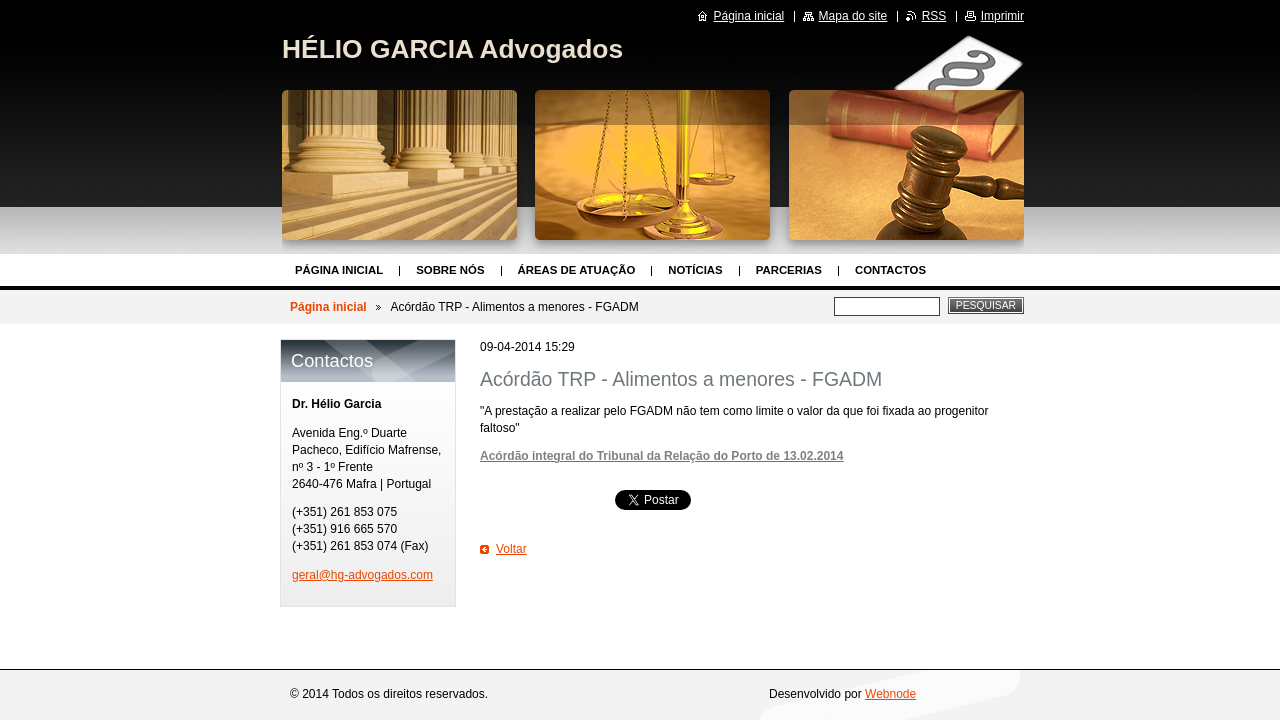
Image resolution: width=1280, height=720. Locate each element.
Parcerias (789, 270)
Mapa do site (853, 16)
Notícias (695, 270)
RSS (934, 16)
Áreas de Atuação (577, 270)
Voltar (511, 549)
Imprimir (1002, 16)
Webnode (890, 694)
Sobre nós (450, 270)
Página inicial (339, 270)
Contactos (890, 270)
